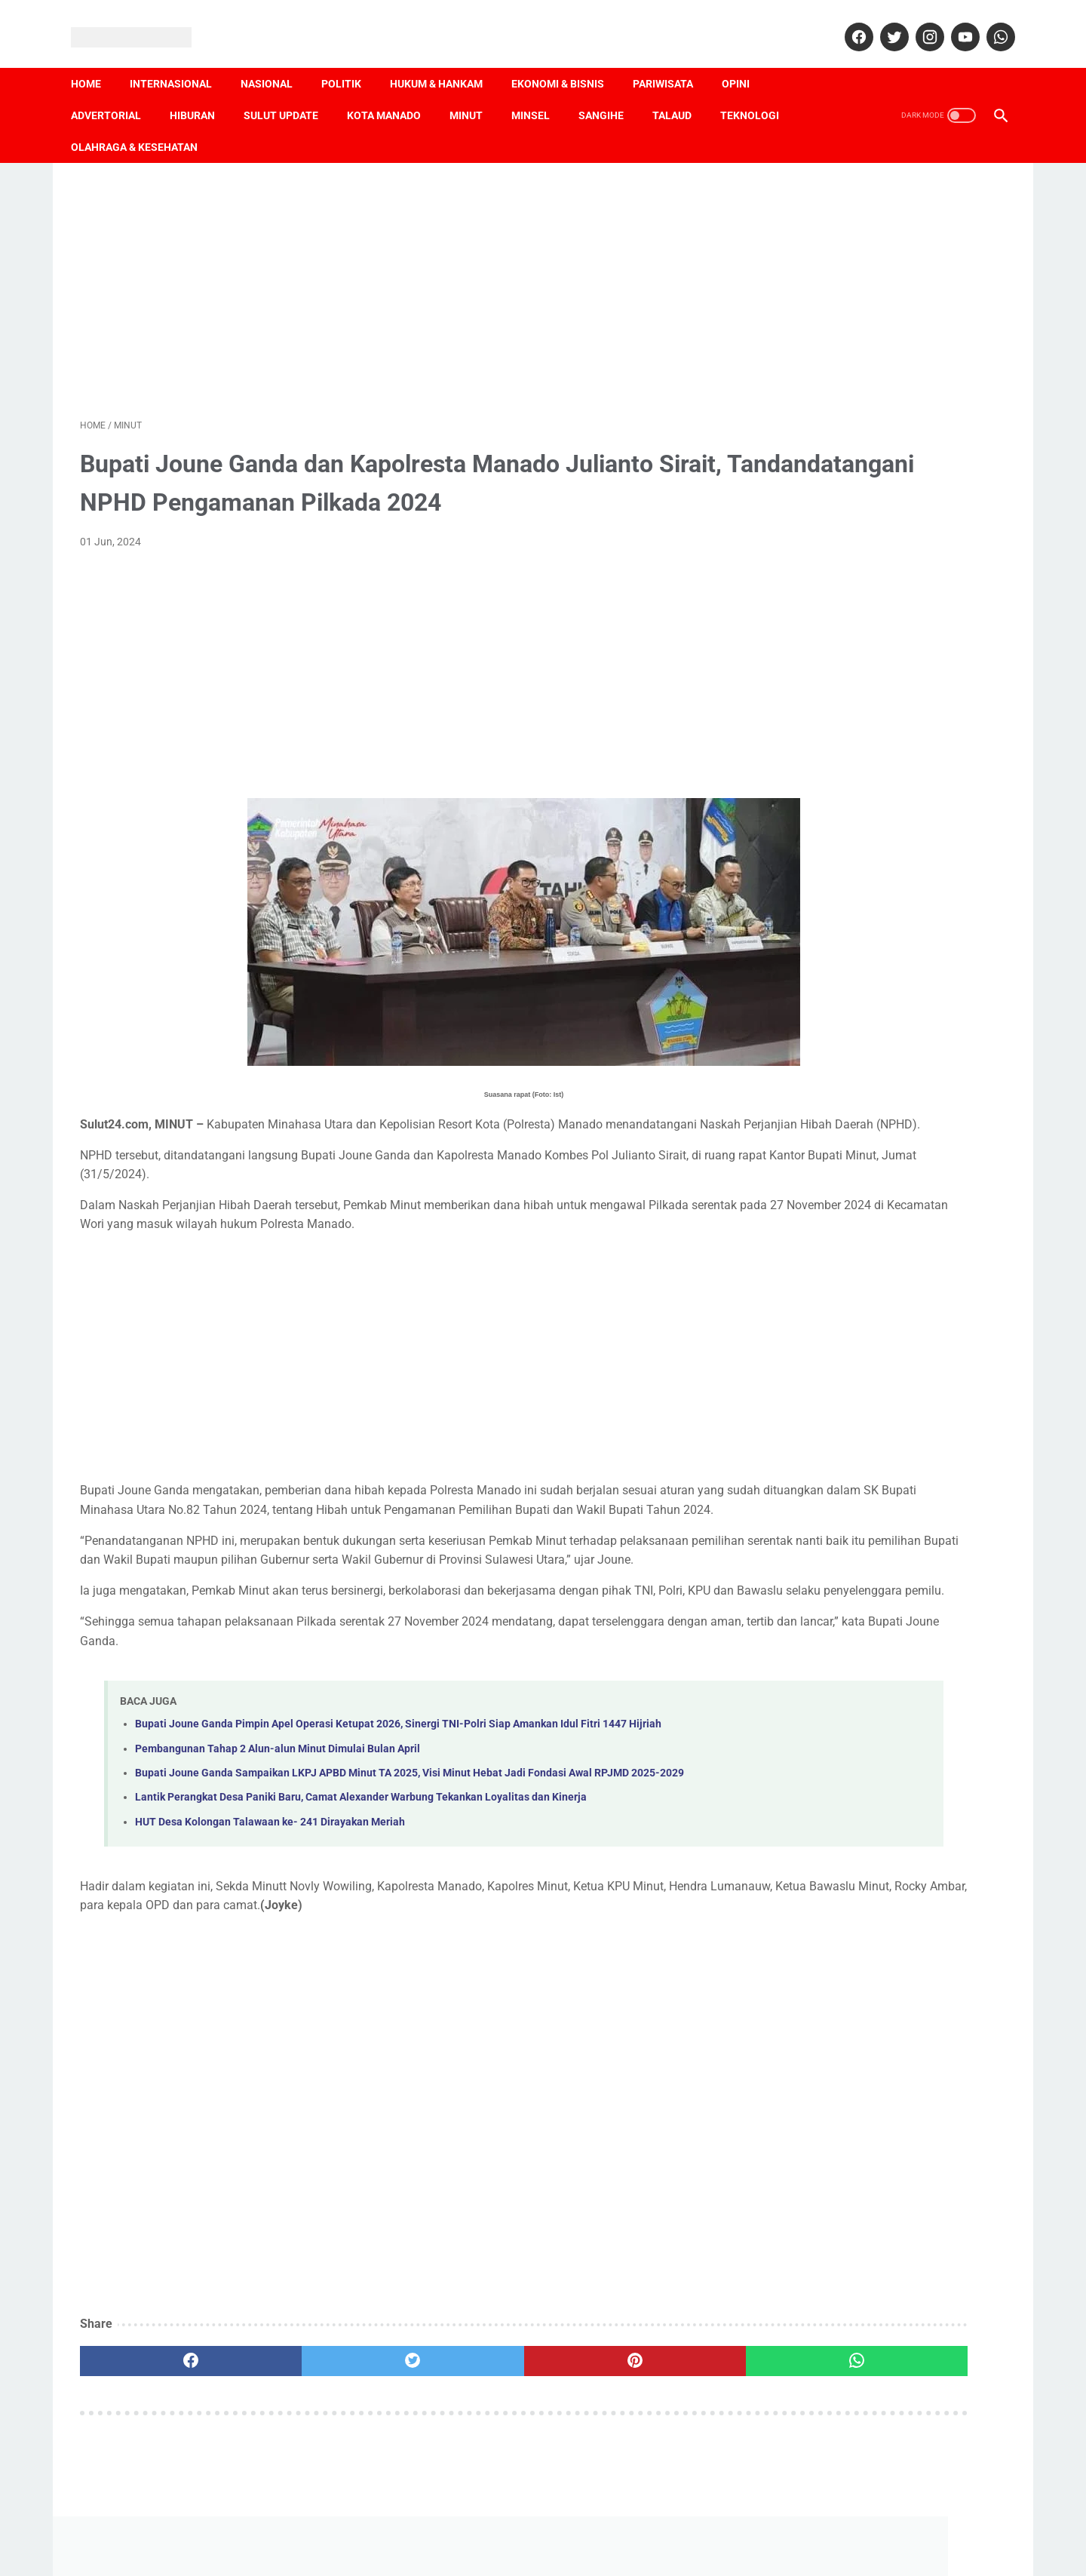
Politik (350, 61)
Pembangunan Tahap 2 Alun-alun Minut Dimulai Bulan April (277, 1811)
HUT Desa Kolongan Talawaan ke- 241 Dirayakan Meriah (270, 1902)
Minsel (539, 93)
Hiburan (201, 93)
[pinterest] (469, 2441)
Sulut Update (290, 93)
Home (95, 61)
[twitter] (883, 22)
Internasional (180, 61)
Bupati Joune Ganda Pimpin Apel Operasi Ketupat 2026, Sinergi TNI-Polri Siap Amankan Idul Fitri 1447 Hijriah (398, 1787)
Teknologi (758, 93)
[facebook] (848, 22)
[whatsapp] (990, 22)
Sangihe (610, 93)
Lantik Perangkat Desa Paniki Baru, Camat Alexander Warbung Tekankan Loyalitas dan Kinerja (361, 1877)
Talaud (681, 93)
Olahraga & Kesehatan (143, 124)
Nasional (276, 61)
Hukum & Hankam (445, 61)
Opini (745, 61)
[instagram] (919, 22)
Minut (475, 93)
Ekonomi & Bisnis (566, 61)
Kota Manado (393, 93)
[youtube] (954, 22)
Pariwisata (672, 61)
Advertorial (115, 93)
